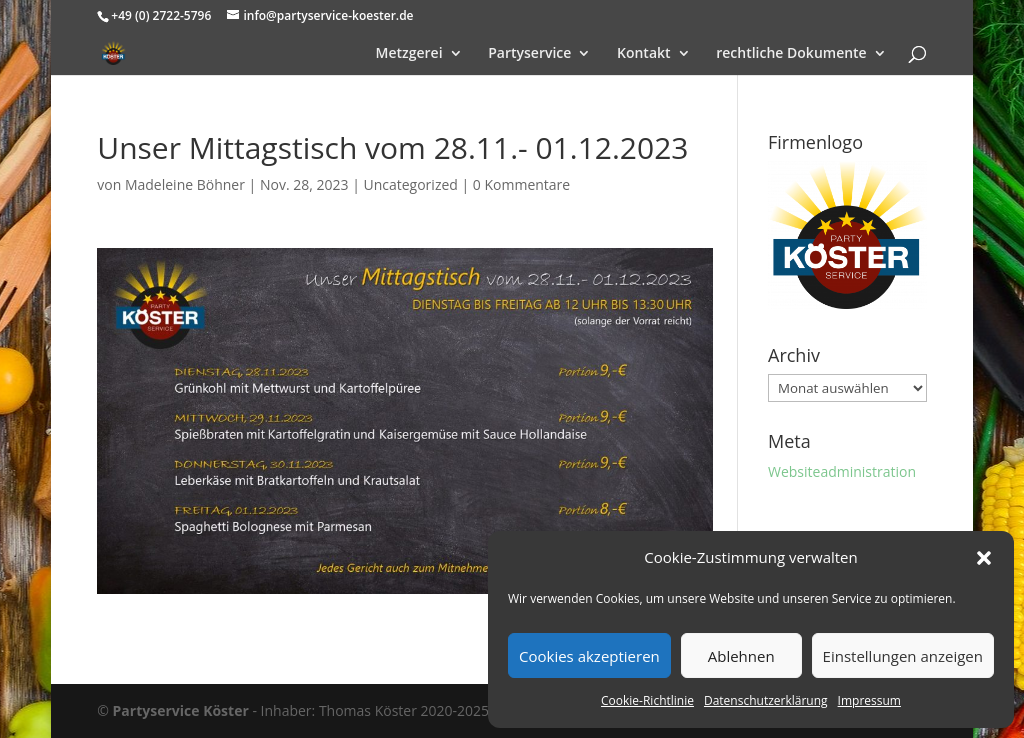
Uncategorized (410, 184)
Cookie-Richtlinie (647, 700)
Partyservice (529, 54)
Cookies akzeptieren (589, 656)
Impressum (869, 700)
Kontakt (644, 54)
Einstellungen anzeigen (903, 656)
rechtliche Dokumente (791, 54)
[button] (984, 558)
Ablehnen (741, 656)
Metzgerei (409, 54)
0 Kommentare (521, 184)
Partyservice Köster (181, 710)
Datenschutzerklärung (766, 700)
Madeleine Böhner (185, 184)
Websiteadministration (842, 471)
